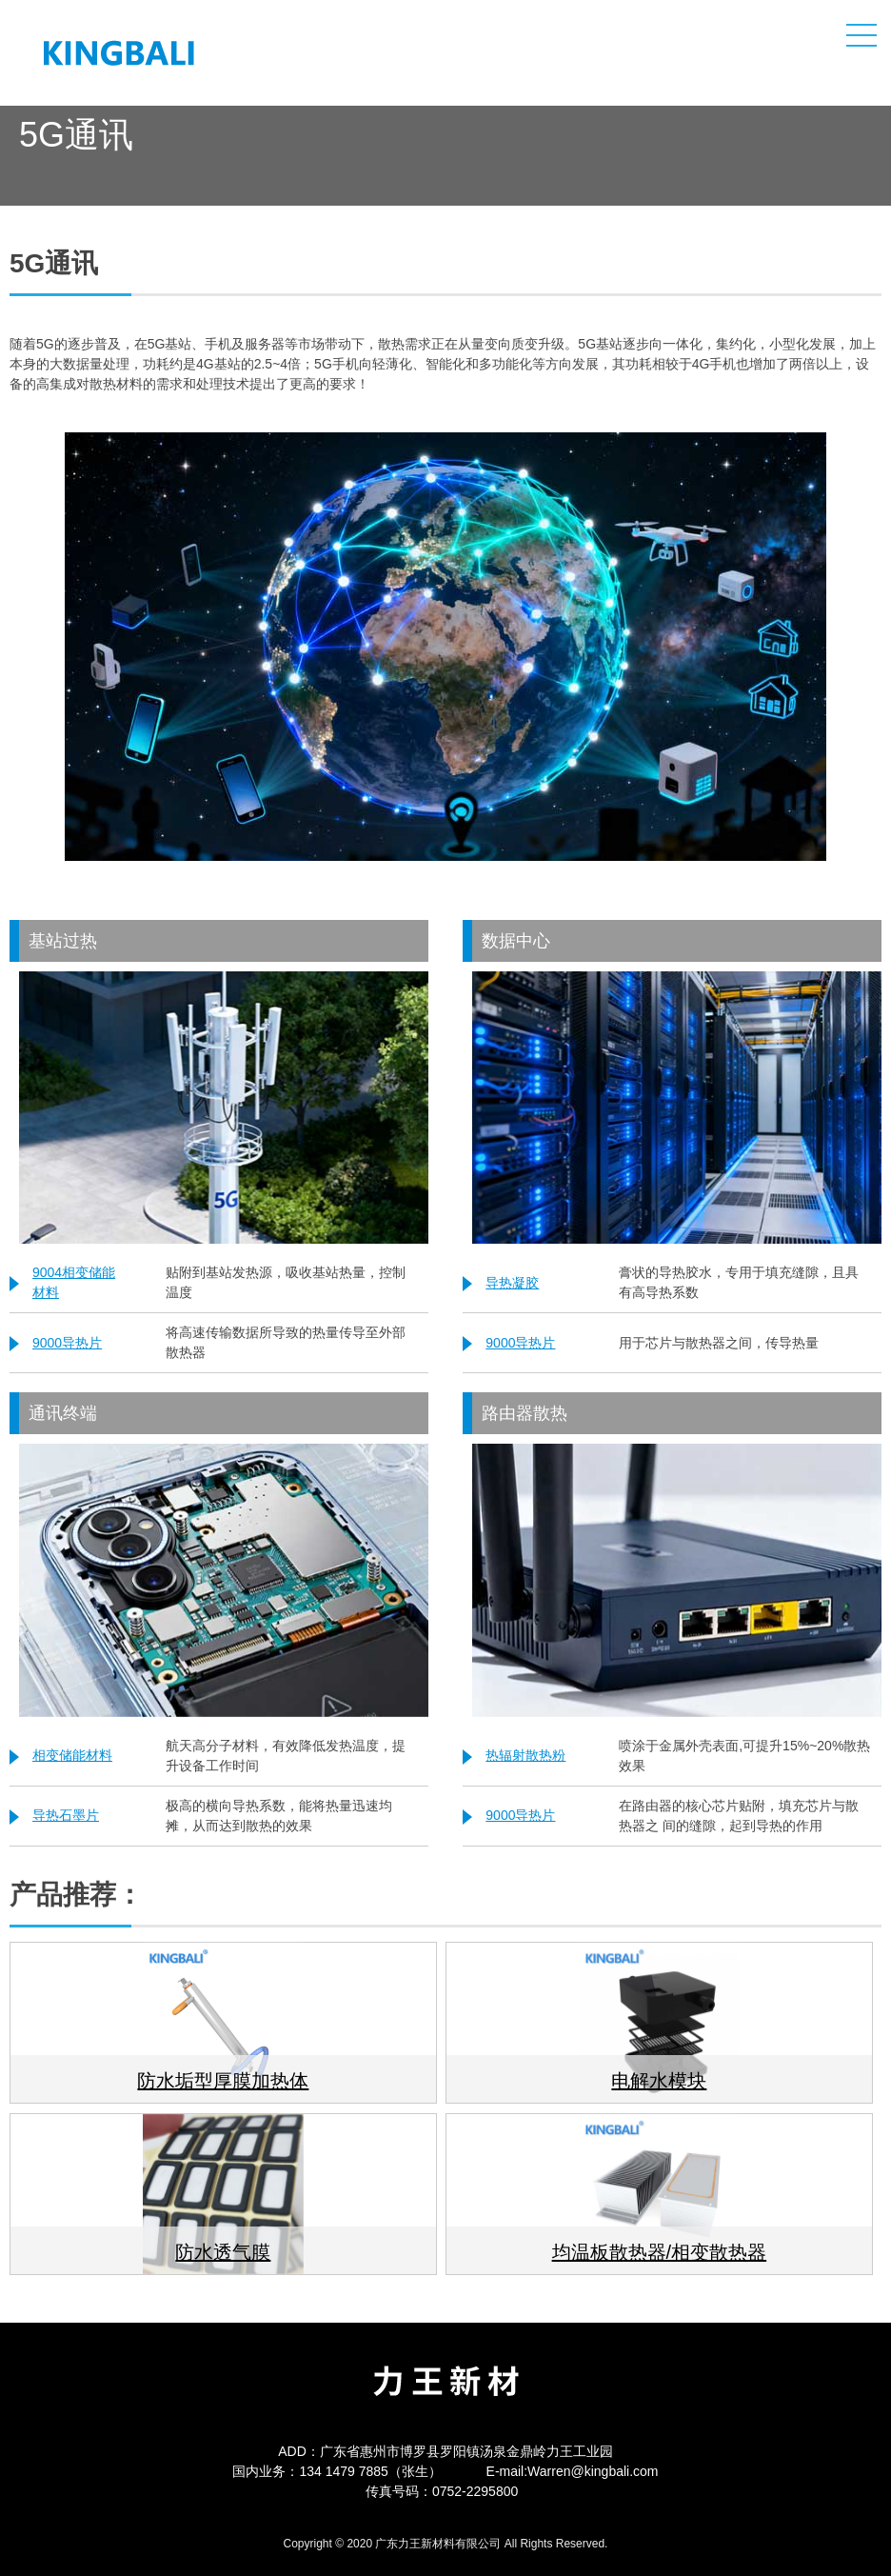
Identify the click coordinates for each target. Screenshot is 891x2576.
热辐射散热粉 (525, 1755)
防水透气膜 (222, 2252)
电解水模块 (658, 2080)
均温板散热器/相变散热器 (659, 2252)
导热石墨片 (65, 1815)
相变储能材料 (72, 1755)
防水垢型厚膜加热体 (222, 2080)
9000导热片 (67, 1342)
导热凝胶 (512, 1282)
